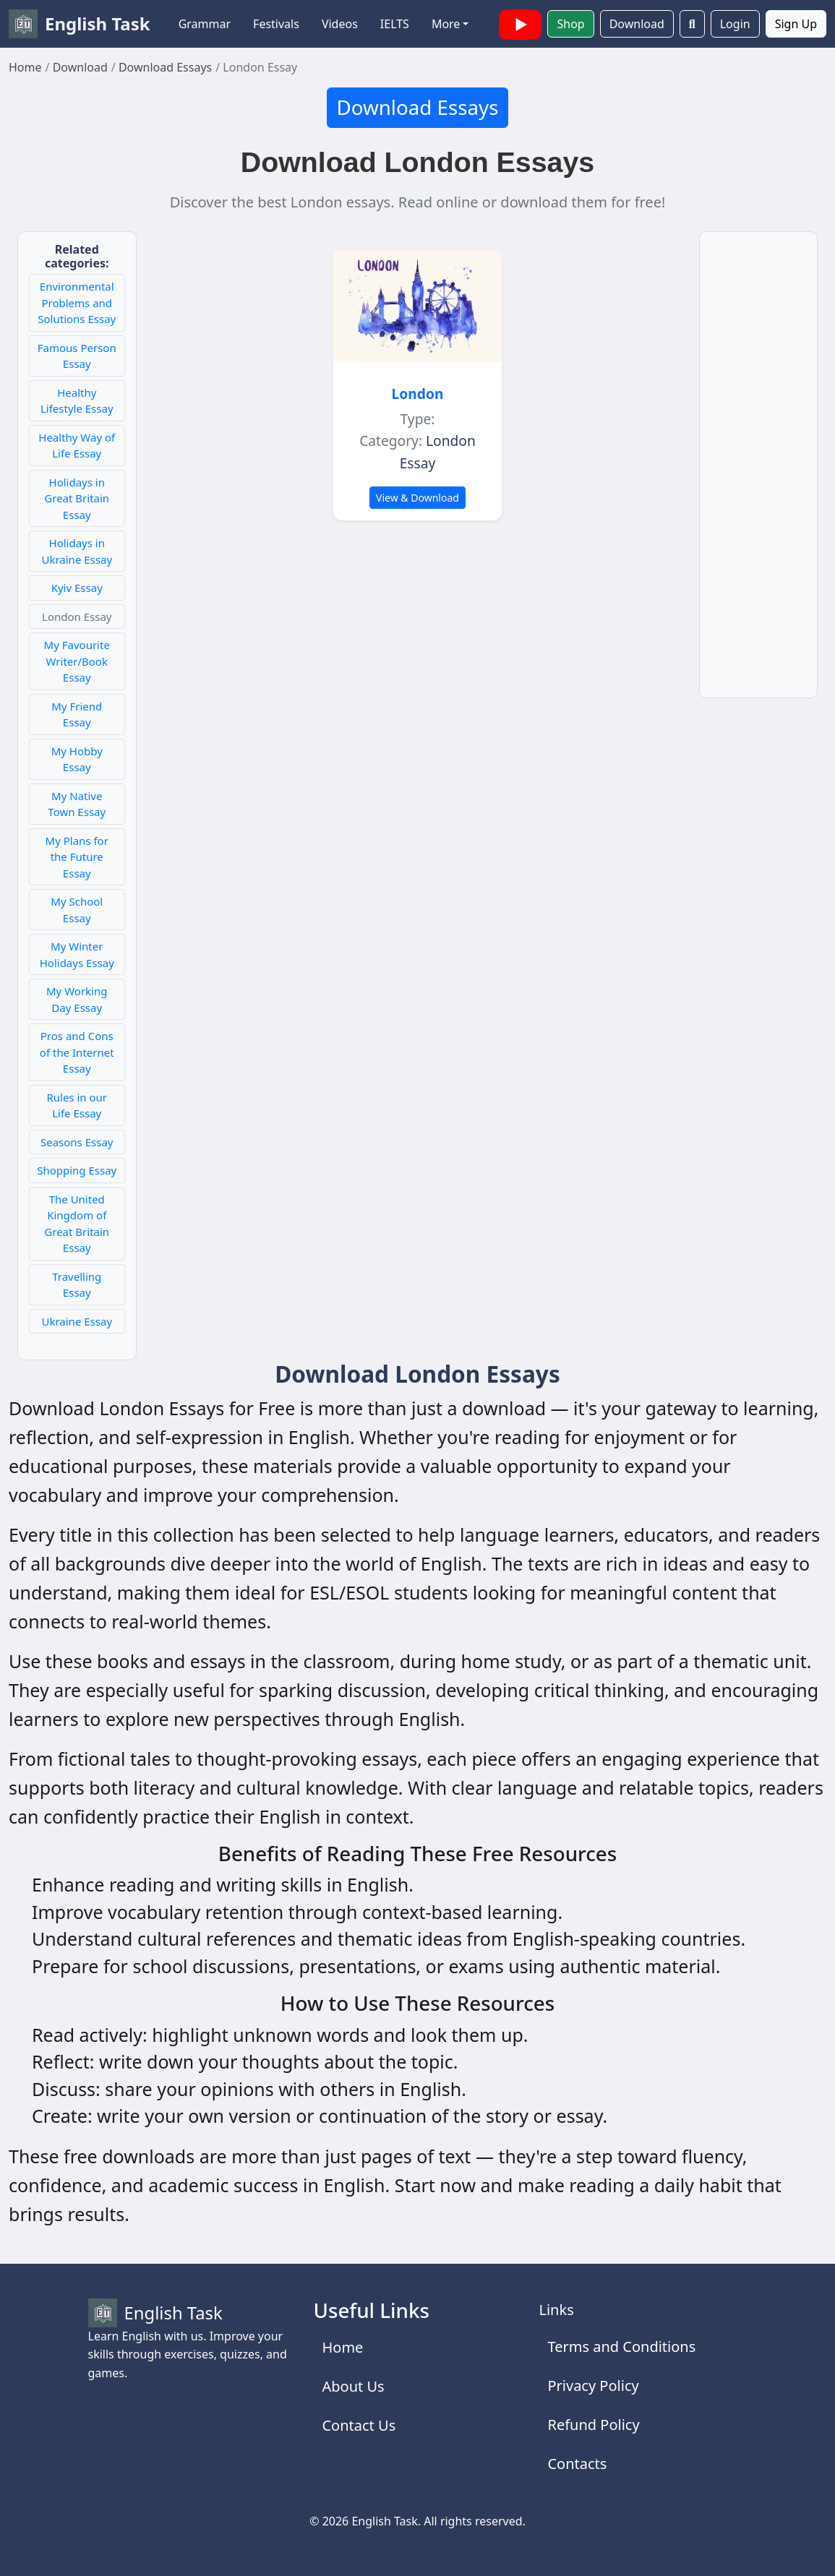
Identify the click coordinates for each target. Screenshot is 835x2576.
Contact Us (358, 2425)
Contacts (577, 2463)
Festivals (276, 24)
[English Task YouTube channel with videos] (520, 22)
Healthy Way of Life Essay (76, 445)
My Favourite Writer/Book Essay (77, 660)
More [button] (446, 24)
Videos (340, 24)
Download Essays (417, 107)
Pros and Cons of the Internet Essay (77, 1052)
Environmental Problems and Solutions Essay (77, 302)
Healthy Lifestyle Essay (77, 400)
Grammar (205, 24)
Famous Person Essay (77, 356)
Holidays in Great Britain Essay (76, 498)
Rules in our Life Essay (76, 1105)
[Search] (692, 24)
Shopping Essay (76, 1170)
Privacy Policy (592, 2385)
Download (636, 24)
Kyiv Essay (77, 587)
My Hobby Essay (77, 759)
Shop (570, 24)
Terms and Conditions (621, 2346)
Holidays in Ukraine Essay (76, 551)
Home (342, 2347)
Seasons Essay (77, 1142)
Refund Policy (593, 2424)
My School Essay (77, 909)
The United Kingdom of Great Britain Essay (76, 1223)
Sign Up (796, 24)
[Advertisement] (758, 473)
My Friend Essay (76, 714)
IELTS (394, 24)
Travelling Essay (76, 1284)
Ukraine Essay (76, 1321)
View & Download (417, 498)
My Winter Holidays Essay (77, 954)
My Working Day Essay (76, 999)
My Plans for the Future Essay (77, 856)
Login (735, 24)
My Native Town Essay (77, 804)
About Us (353, 2386)
